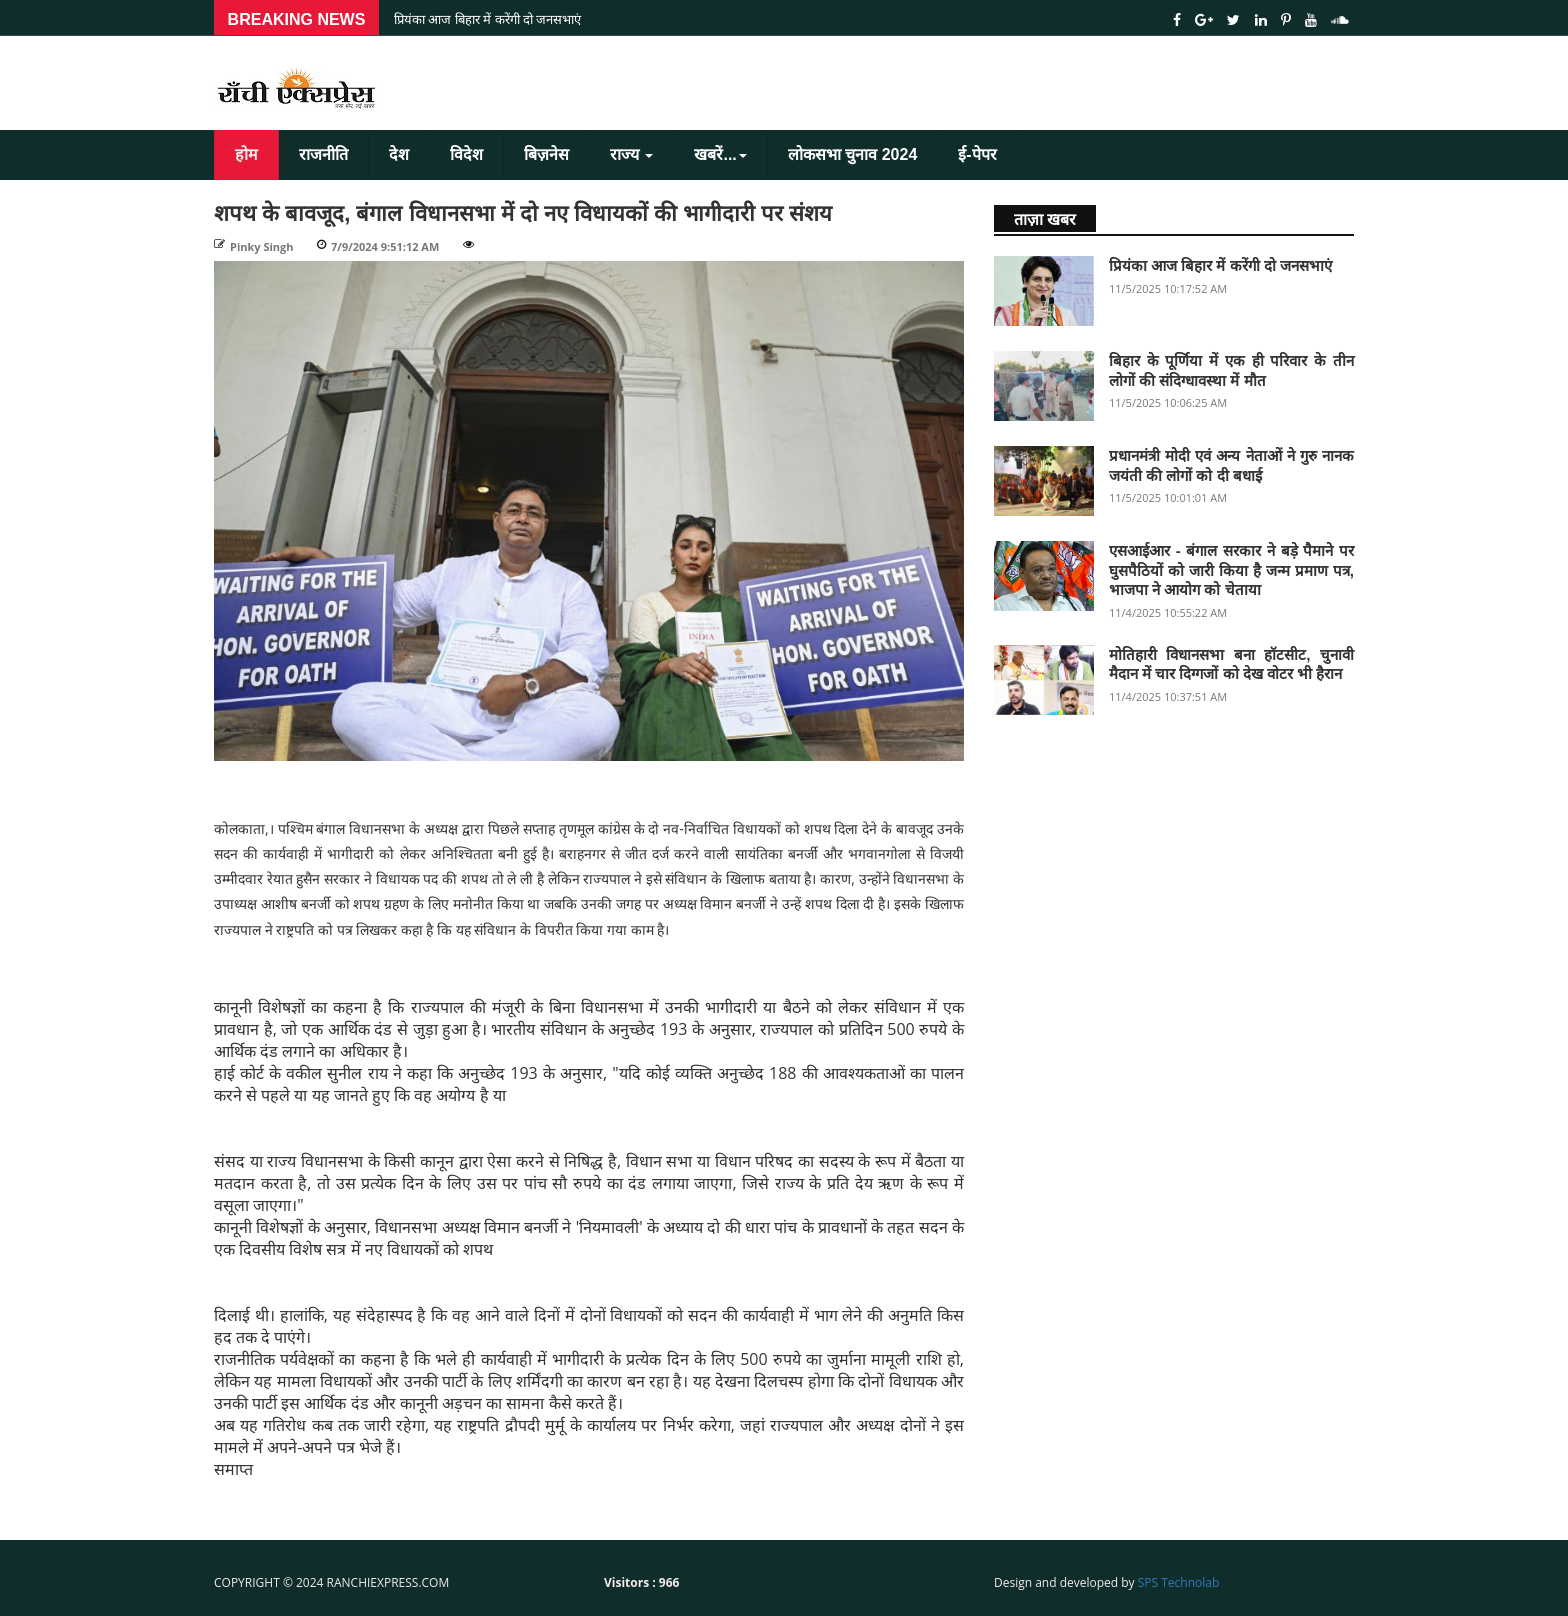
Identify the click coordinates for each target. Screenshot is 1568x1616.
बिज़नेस (546, 154)
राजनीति (323, 154)
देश (399, 154)
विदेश (466, 154)
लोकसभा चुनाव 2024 (852, 154)
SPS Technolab (1179, 1582)
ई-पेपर (977, 154)
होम (246, 154)
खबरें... (720, 154)
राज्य (631, 154)
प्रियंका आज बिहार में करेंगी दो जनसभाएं (487, 19)
